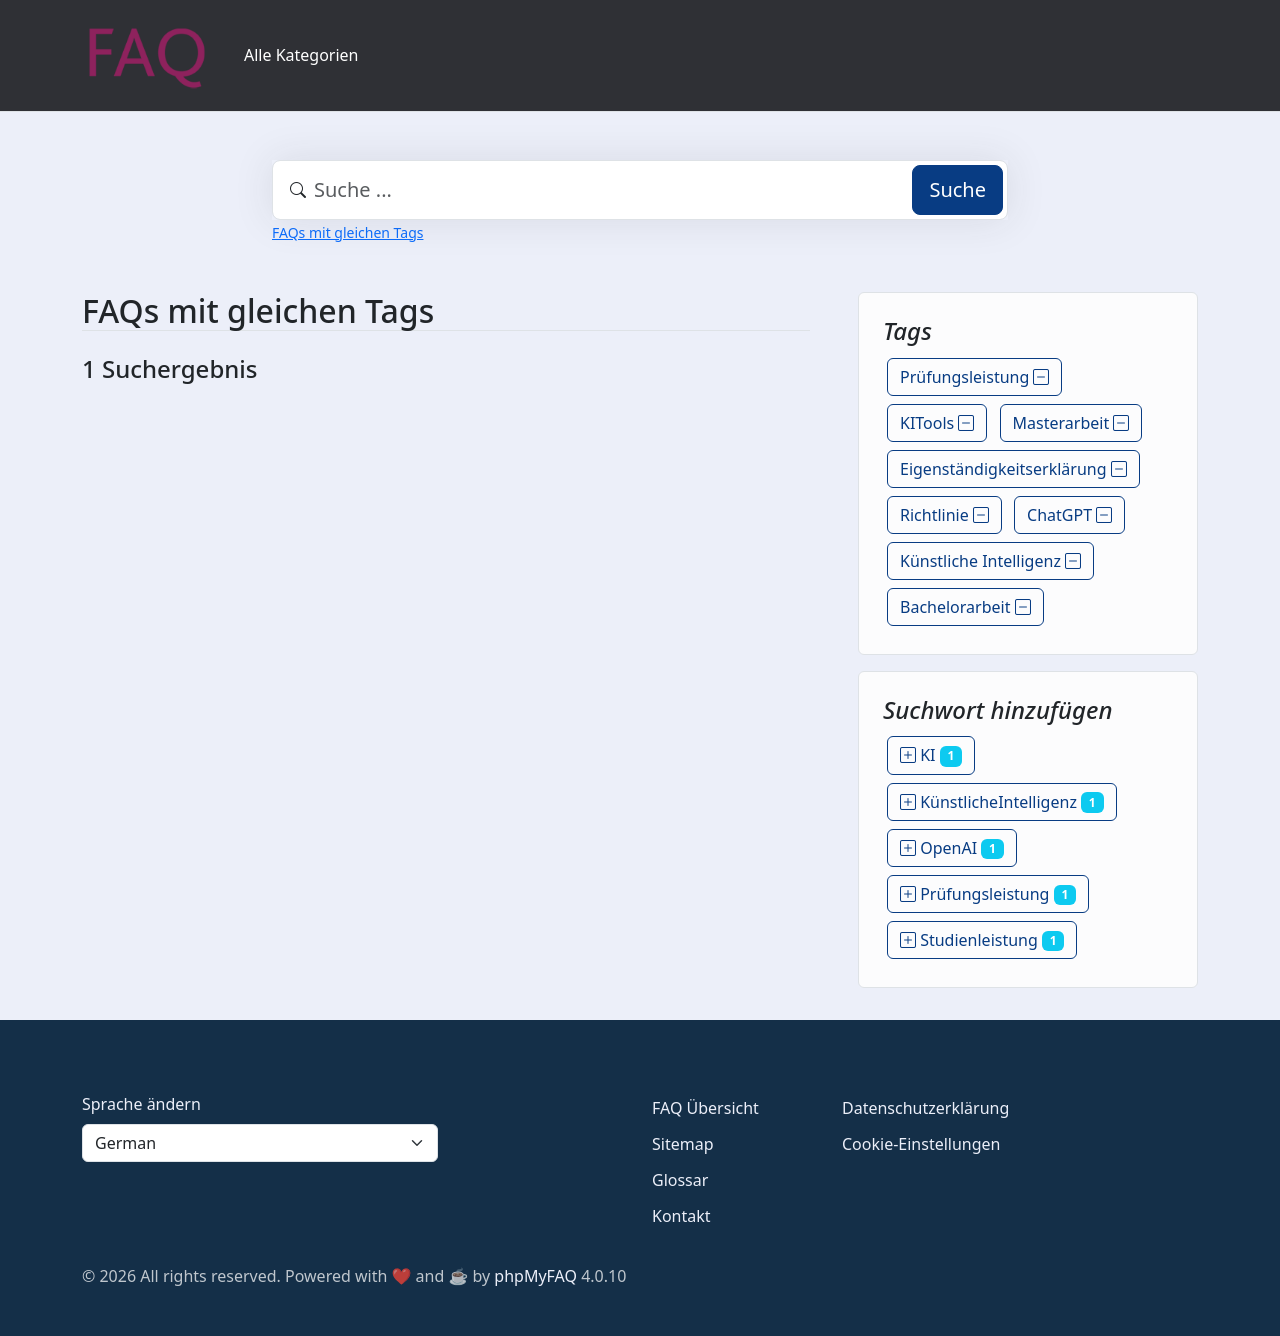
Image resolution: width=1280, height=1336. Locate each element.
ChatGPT (1069, 515)
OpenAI (952, 848)
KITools (937, 423)
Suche (957, 189)
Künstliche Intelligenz (990, 561)
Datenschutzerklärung (925, 1108)
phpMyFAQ (535, 1276)
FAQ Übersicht (705, 1108)
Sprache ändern (141, 1104)
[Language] (260, 1143)
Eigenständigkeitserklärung (1013, 469)
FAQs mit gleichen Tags (347, 232)
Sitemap (683, 1144)
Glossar (680, 1180)
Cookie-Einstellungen (921, 1144)
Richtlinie (944, 515)
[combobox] (640, 190)
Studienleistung (982, 940)
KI (931, 755)
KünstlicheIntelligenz (1002, 802)
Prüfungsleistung (974, 377)
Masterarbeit (1071, 423)
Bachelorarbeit (965, 607)
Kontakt (681, 1216)
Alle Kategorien (301, 55)
